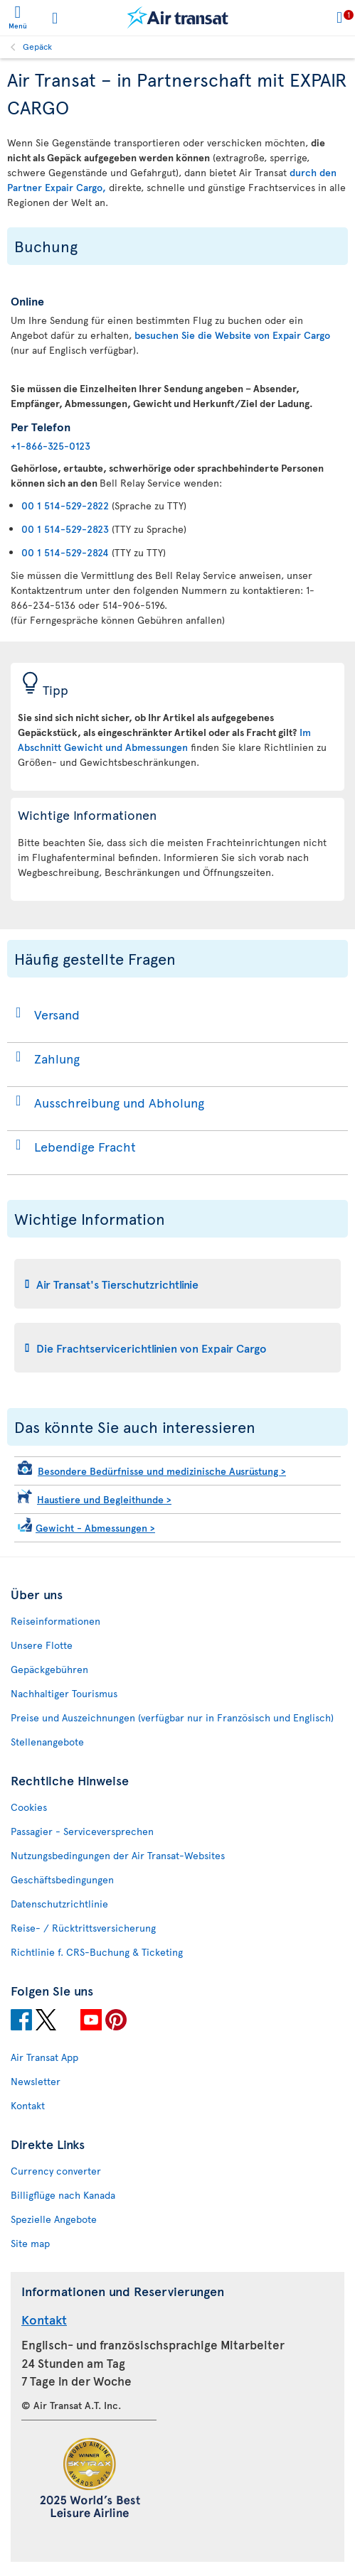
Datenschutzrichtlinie (59, 1903)
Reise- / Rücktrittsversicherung (83, 1927)
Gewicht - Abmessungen (95, 1528)
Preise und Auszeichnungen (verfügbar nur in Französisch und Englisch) (172, 1717)
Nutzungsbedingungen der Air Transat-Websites (118, 1855)
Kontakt (28, 2105)
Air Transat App (44, 2057)
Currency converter (56, 2170)
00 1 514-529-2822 (65, 505)
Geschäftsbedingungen (62, 1879)
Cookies (29, 1807)
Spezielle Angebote (54, 2219)
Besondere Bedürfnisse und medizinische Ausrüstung (162, 1471)
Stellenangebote (47, 1741)
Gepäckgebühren (49, 1669)
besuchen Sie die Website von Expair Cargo (232, 335)
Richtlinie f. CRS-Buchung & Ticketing (97, 1952)
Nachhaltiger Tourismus (64, 1693)
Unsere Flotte (42, 1645)
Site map (30, 2243)
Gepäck (37, 46)
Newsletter (35, 2081)
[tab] (177, 1284)
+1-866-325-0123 (50, 446)
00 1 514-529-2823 (65, 529)
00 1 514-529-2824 (65, 552)
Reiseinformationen (55, 1621)
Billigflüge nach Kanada (63, 2195)
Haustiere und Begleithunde (104, 1499)
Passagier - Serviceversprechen (82, 1831)
